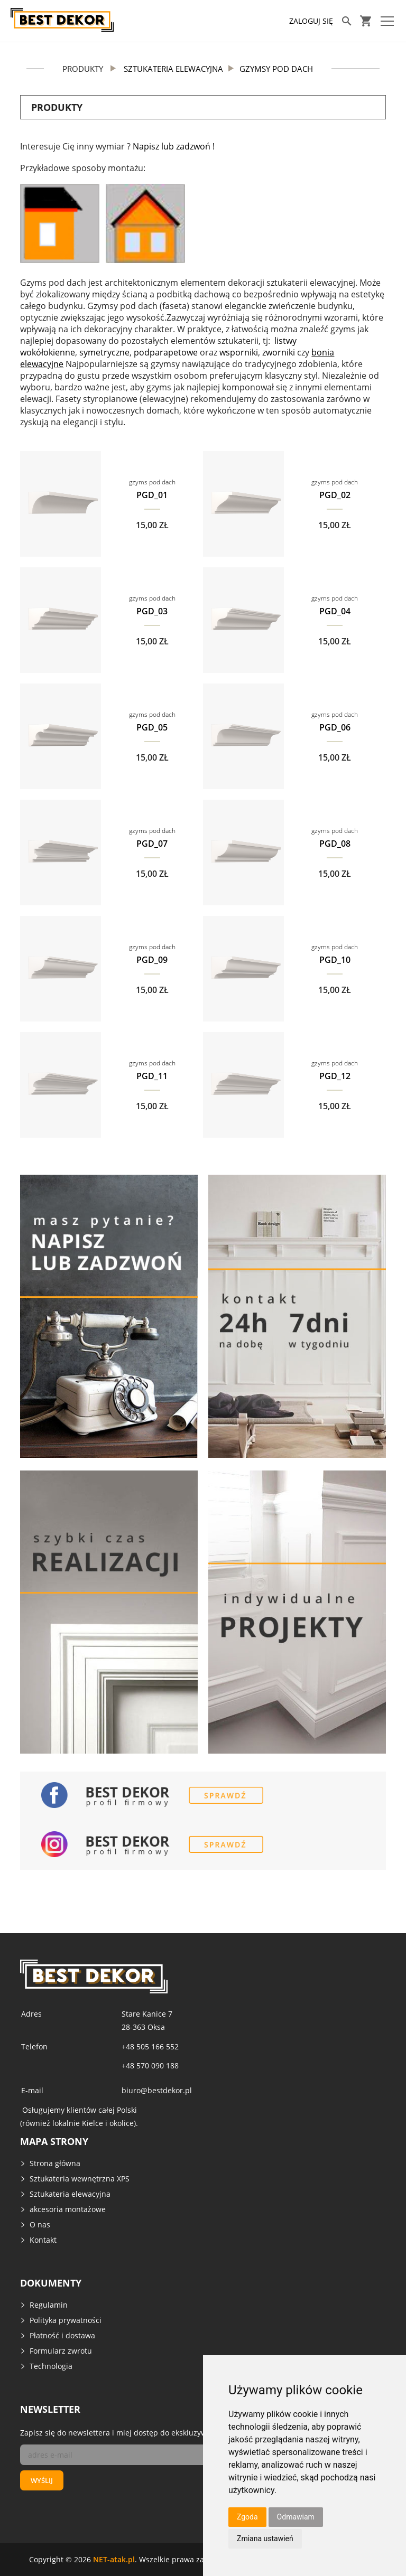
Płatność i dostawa (62, 2335)
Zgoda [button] (247, 2517)
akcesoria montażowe (68, 2209)
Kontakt (43, 2240)
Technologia (51, 2366)
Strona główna (55, 2163)
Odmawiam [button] (296, 2517)
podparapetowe (166, 352)
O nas (40, 2224)
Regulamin (49, 2305)
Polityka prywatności (66, 2320)
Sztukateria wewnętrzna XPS (80, 2179)
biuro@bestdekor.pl (157, 2090)
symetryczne (104, 352)
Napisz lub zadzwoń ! (174, 146)
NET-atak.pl (114, 2559)
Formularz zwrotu (61, 2351)
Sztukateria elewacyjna (70, 2194)
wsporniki (238, 352)
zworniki (278, 352)
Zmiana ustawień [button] (265, 2538)
